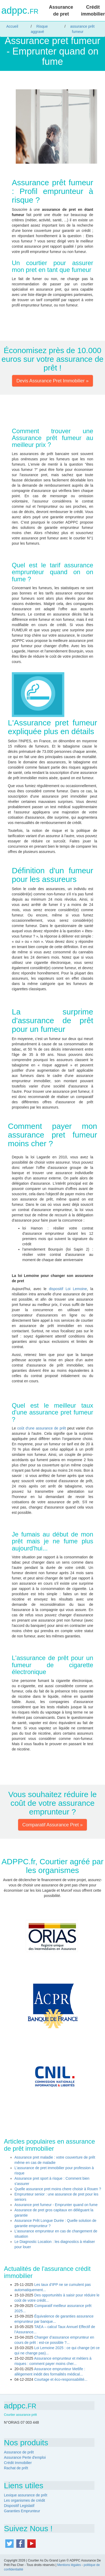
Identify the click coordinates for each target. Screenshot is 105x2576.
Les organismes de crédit (24, 2500)
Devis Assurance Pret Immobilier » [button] (52, 380)
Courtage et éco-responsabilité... (60, 2379)
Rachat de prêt (16, 2468)
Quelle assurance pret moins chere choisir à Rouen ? (57, 2189)
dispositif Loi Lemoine (68, 1289)
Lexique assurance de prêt (25, 2495)
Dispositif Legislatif (19, 2506)
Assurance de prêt (19, 2452)
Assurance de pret (61, 10)
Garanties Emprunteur (22, 2511)
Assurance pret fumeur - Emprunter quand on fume (56, 2205)
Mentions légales (69, 2565)
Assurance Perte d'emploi (25, 2457)
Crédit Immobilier (18, 2463)
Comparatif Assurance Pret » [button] (52, 1824)
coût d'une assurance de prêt (41, 1428)
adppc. (19, 10)
